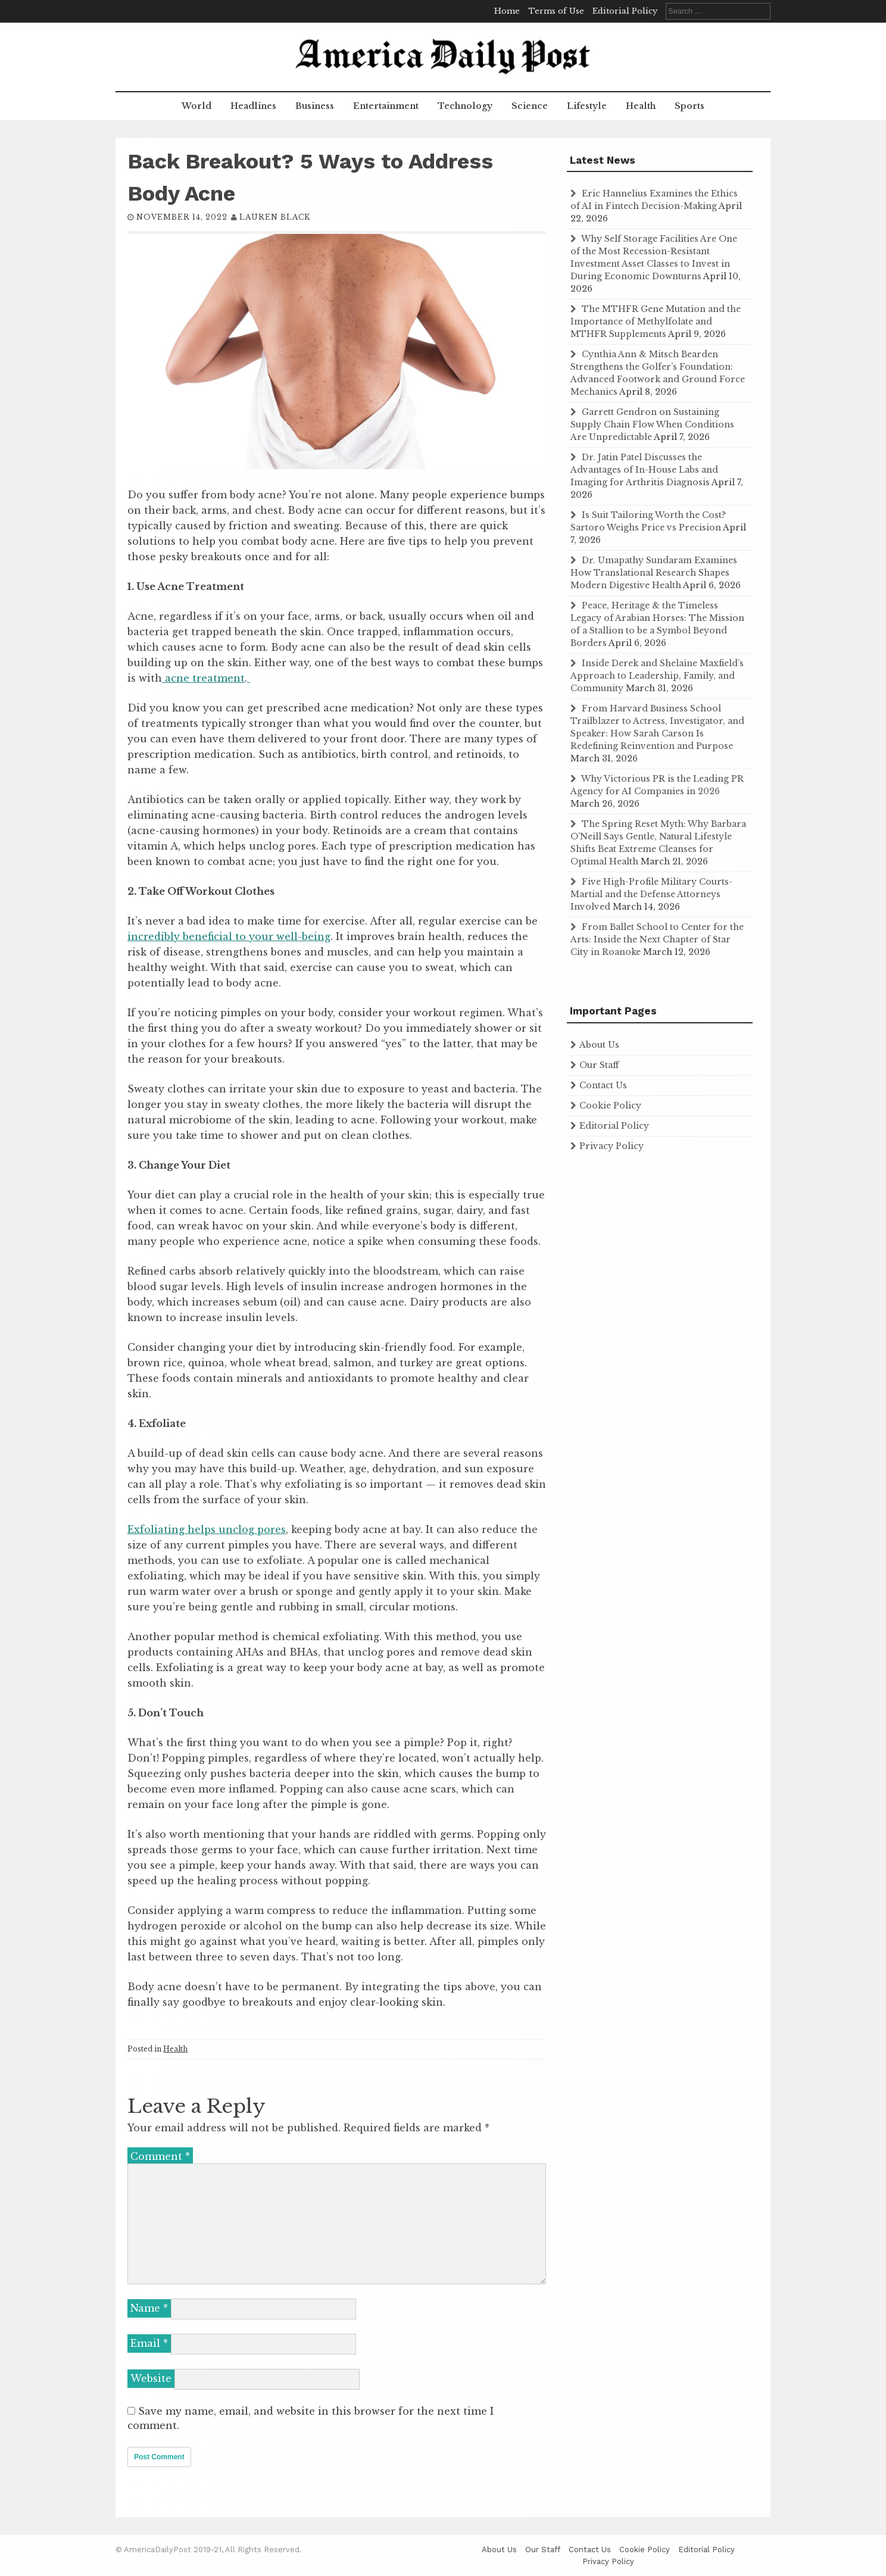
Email (149, 2343)
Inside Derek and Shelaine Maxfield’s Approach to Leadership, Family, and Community (657, 676)
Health (641, 106)
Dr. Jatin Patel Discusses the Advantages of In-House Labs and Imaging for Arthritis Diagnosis (644, 470)
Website (150, 2378)
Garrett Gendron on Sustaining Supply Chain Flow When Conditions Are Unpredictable (652, 424)
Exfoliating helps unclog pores (206, 1529)
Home (507, 11)
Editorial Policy (624, 11)
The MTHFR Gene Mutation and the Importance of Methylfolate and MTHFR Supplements (655, 321)
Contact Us (603, 1085)
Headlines (253, 106)
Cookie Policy (610, 1105)
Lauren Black (274, 217)
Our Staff (599, 1065)
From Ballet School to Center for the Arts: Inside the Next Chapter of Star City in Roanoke (657, 939)
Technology (465, 106)
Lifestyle (587, 106)
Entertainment (386, 106)
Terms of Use (556, 11)
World (196, 106)
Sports (689, 106)
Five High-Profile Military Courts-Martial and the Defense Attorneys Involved (651, 894)
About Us (599, 1044)
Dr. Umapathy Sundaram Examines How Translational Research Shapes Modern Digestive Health (653, 573)
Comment (160, 2156)
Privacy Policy (611, 1146)
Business (314, 106)
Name (149, 2308)
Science (529, 106)
